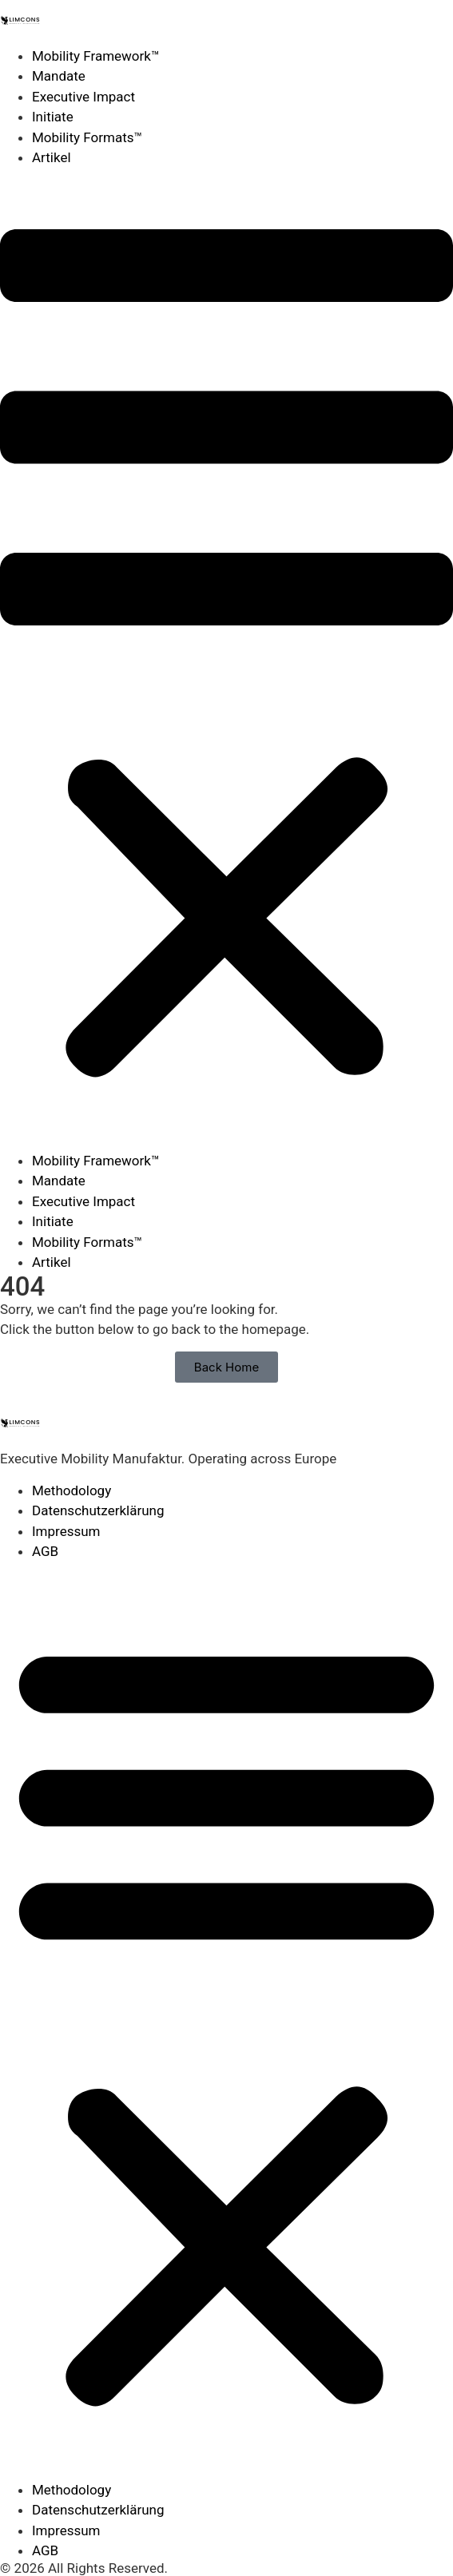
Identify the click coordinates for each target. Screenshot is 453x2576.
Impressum (66, 1531)
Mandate (58, 76)
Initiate (53, 117)
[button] (226, 660)
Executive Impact (83, 97)
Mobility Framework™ (96, 56)
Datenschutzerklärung (98, 1510)
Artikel (51, 157)
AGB (45, 1551)
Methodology (71, 1490)
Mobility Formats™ (87, 137)
